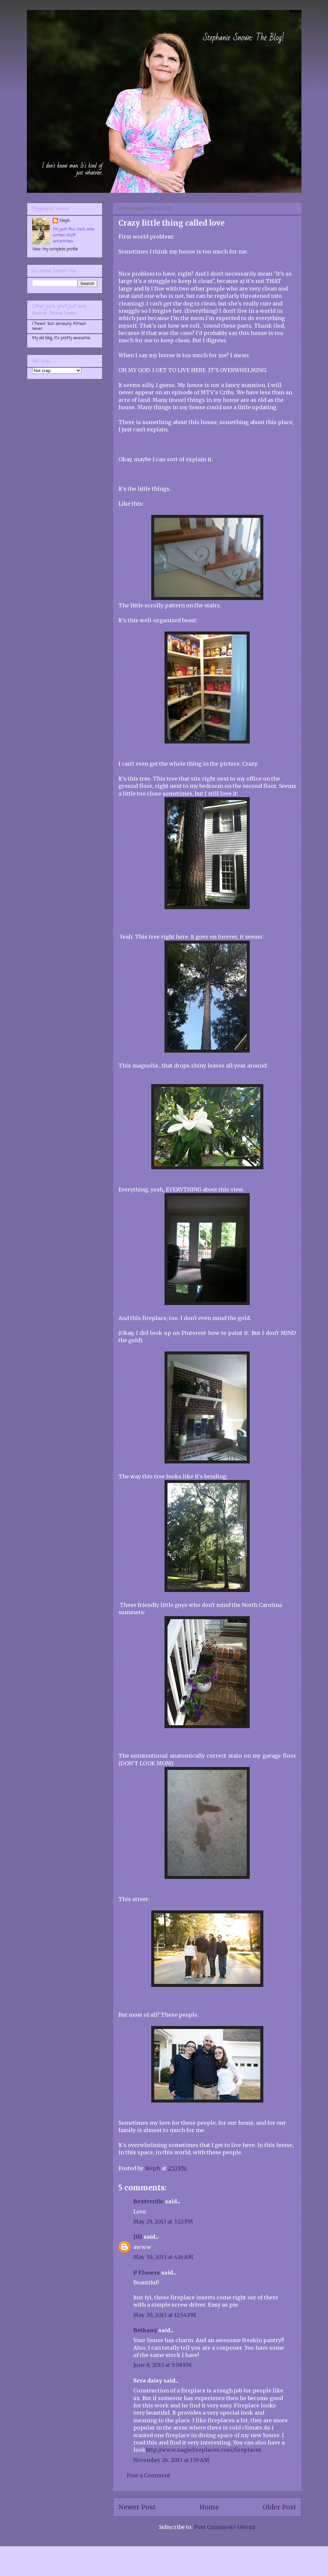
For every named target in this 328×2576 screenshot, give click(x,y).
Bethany (145, 2330)
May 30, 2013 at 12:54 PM (164, 2315)
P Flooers (146, 2272)
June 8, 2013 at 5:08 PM (162, 2365)
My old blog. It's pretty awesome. (61, 338)
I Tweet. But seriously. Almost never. (59, 326)
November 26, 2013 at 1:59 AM (171, 2460)
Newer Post (137, 2507)
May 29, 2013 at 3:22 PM (163, 2221)
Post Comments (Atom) (224, 2527)
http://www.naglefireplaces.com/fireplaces (203, 2449)
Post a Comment (148, 2475)
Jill (137, 2236)
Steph (64, 221)
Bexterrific (148, 2201)
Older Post (279, 2507)
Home (209, 2507)
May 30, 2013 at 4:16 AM (163, 2257)
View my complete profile (55, 249)
